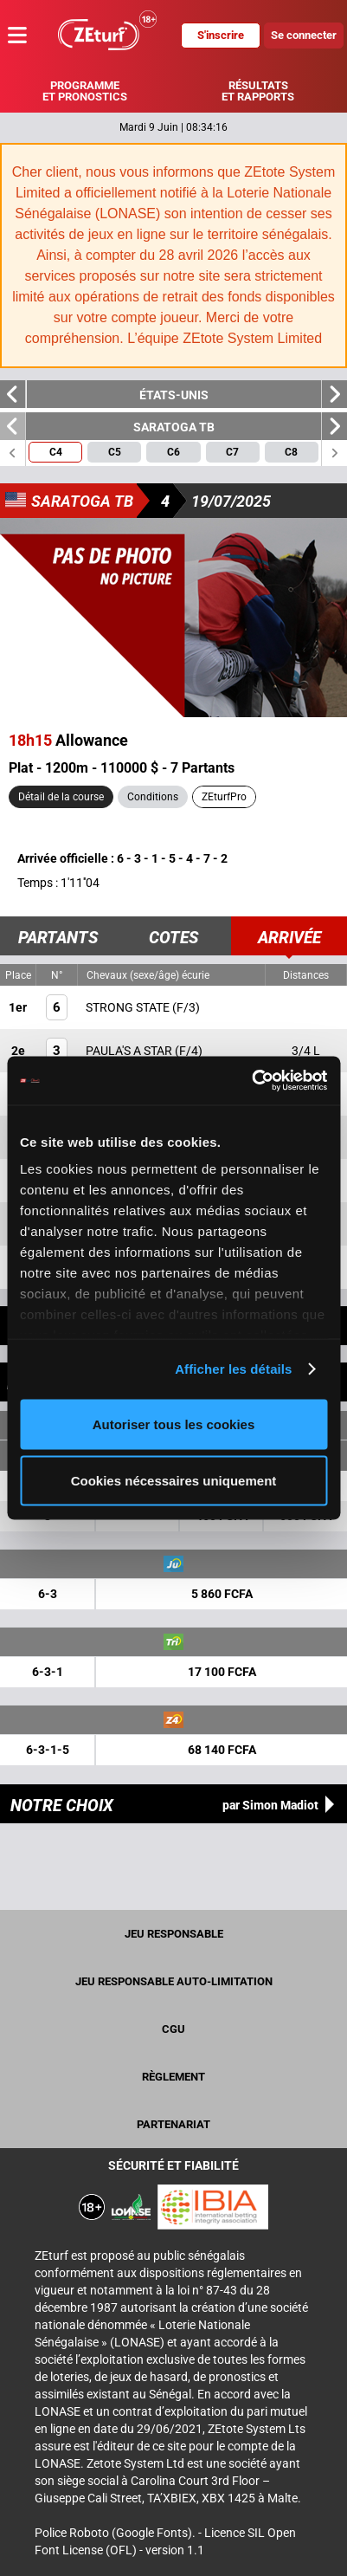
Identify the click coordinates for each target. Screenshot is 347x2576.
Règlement (173, 2076)
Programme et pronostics (84, 91)
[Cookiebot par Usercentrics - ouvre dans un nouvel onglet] (251, 1081)
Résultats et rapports (258, 91)
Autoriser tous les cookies (174, 1423)
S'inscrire (220, 35)
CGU (173, 2029)
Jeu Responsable (174, 1933)
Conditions (152, 797)
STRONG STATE (129, 1007)
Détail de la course (61, 797)
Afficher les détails (233, 1369)
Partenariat (173, 2124)
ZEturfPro (224, 797)
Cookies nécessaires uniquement (174, 1480)
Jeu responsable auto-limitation (174, 1981)
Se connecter (304, 35)
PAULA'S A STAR (130, 1051)
